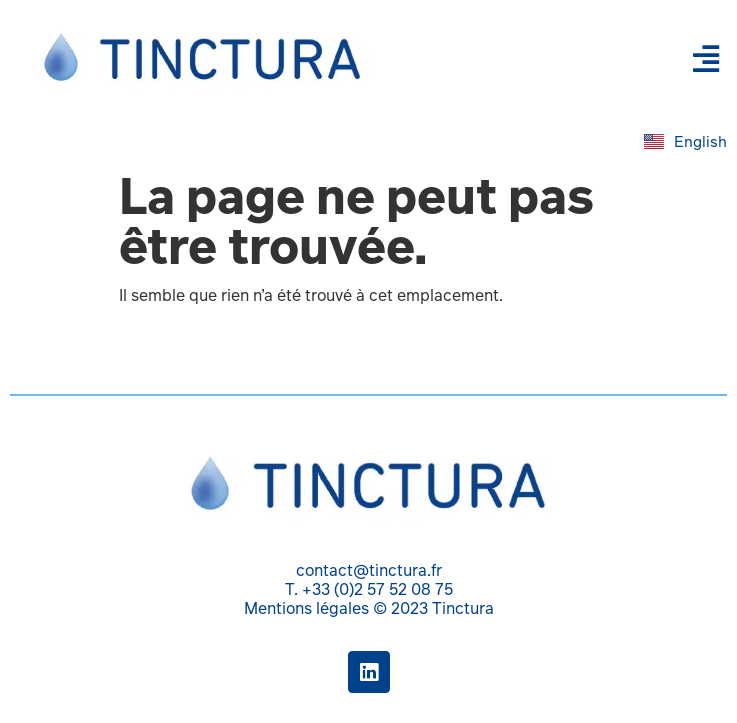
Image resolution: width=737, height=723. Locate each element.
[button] (706, 58)
